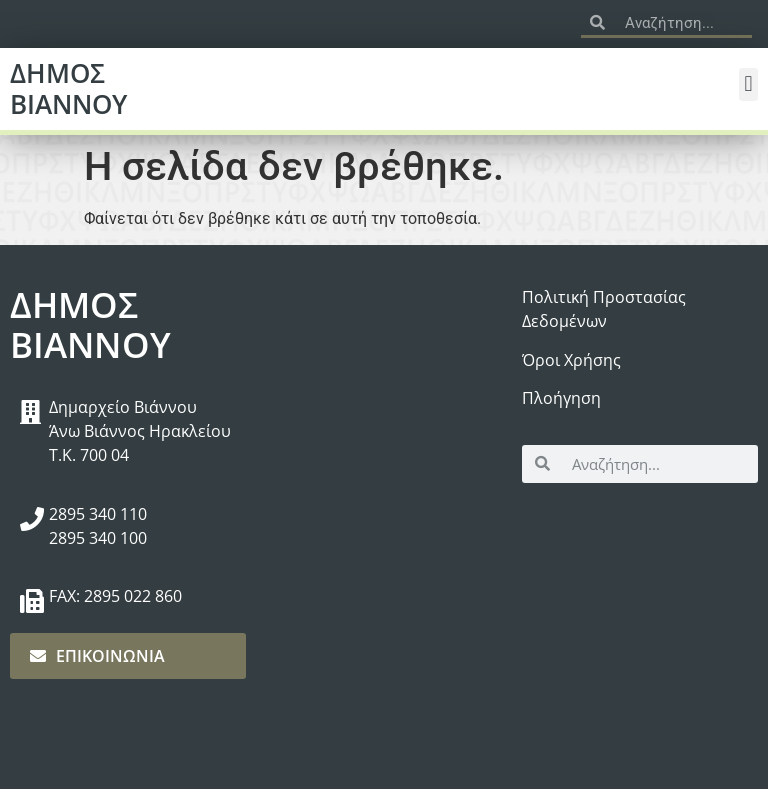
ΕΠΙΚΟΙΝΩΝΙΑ (97, 656)
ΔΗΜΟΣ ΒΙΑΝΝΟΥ (68, 88)
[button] (748, 84)
